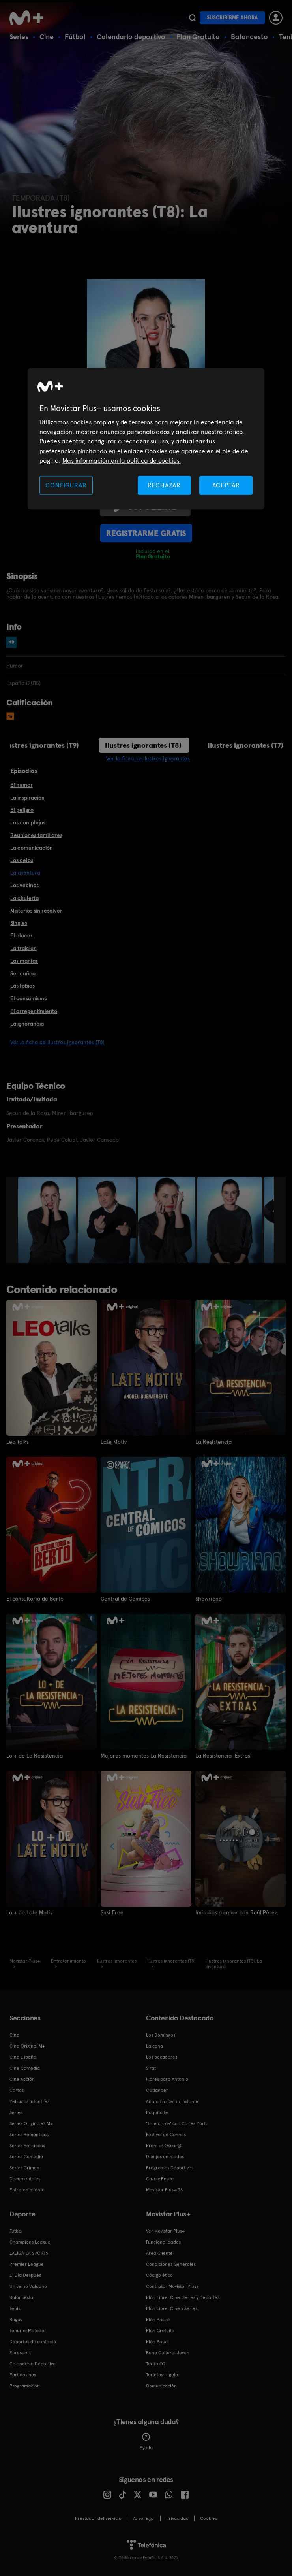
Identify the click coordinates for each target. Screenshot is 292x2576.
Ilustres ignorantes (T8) (143, 745)
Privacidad (177, 2518)
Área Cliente (159, 2253)
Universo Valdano (28, 2286)
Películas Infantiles (29, 2101)
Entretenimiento (27, 2190)
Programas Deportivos (169, 2168)
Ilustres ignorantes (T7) (245, 745)
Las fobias (22, 986)
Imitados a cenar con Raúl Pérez (236, 1912)
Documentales (24, 2179)
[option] (48, 1220)
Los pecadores (161, 2057)
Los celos (21, 860)
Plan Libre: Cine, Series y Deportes (182, 2297)
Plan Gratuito (198, 36)
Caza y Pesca (160, 2179)
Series (18, 36)
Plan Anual (157, 2341)
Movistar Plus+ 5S (164, 2190)
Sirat (151, 2068)
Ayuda (146, 2441)
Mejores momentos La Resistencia (144, 1755)
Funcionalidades (163, 2242)
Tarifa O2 (156, 2364)
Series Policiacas (27, 2145)
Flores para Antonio (167, 2079)
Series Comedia (26, 2156)
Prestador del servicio (98, 2518)
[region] (146, 439)
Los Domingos (160, 2035)
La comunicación (31, 848)
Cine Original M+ (27, 2046)
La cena (154, 2046)
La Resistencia (213, 1442)
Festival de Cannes (166, 2134)
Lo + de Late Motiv (29, 1912)
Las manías (24, 961)
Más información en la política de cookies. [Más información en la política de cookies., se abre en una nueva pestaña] (121, 461)
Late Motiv (114, 1442)
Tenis (14, 2308)
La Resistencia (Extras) (223, 1755)
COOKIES (208, 2518)
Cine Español (23, 2057)
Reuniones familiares (36, 835)
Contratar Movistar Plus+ (172, 2286)
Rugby (15, 2319)
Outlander (157, 2090)
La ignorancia (27, 1023)
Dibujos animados (165, 2156)
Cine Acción (22, 2079)
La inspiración (27, 797)
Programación (24, 2386)
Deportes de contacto (32, 2341)
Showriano (208, 1598)
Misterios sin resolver (36, 910)
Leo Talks (17, 1442)
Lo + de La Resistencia (34, 1755)
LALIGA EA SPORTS (28, 2253)
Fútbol (75, 36)
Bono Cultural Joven (167, 2352)
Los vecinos (24, 885)
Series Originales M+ (31, 2123)
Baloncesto (249, 36)
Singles (18, 923)
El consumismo (28, 998)
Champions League (30, 2242)
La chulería (24, 898)
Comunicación (161, 2386)
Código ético (159, 2275)
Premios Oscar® (164, 2145)
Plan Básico (158, 2319)
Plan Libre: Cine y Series (171, 2308)
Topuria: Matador (27, 2330)
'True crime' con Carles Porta (177, 2123)
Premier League (26, 2264)
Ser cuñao (23, 973)
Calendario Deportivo (32, 2364)
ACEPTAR (226, 485)
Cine (46, 36)
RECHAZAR (164, 485)
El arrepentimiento (33, 1011)
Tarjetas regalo (162, 2375)
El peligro (22, 810)
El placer (21, 935)
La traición (23, 948)
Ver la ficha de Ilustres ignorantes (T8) (57, 1042)
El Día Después (25, 2275)
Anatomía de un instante (172, 2101)
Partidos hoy (22, 2375)
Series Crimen (24, 2168)
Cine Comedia (24, 2068)
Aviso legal (144, 2518)
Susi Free (112, 1912)
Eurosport (20, 2352)
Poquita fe (157, 2112)
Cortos (16, 2090)
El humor (21, 785)
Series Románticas (29, 2134)
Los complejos (27, 822)
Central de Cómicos (125, 1598)
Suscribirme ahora (232, 18)
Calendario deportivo (131, 36)
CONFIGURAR (65, 485)
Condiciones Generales (171, 2264)
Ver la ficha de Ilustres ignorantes (148, 758)
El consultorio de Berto (35, 1598)
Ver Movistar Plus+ (165, 2231)
